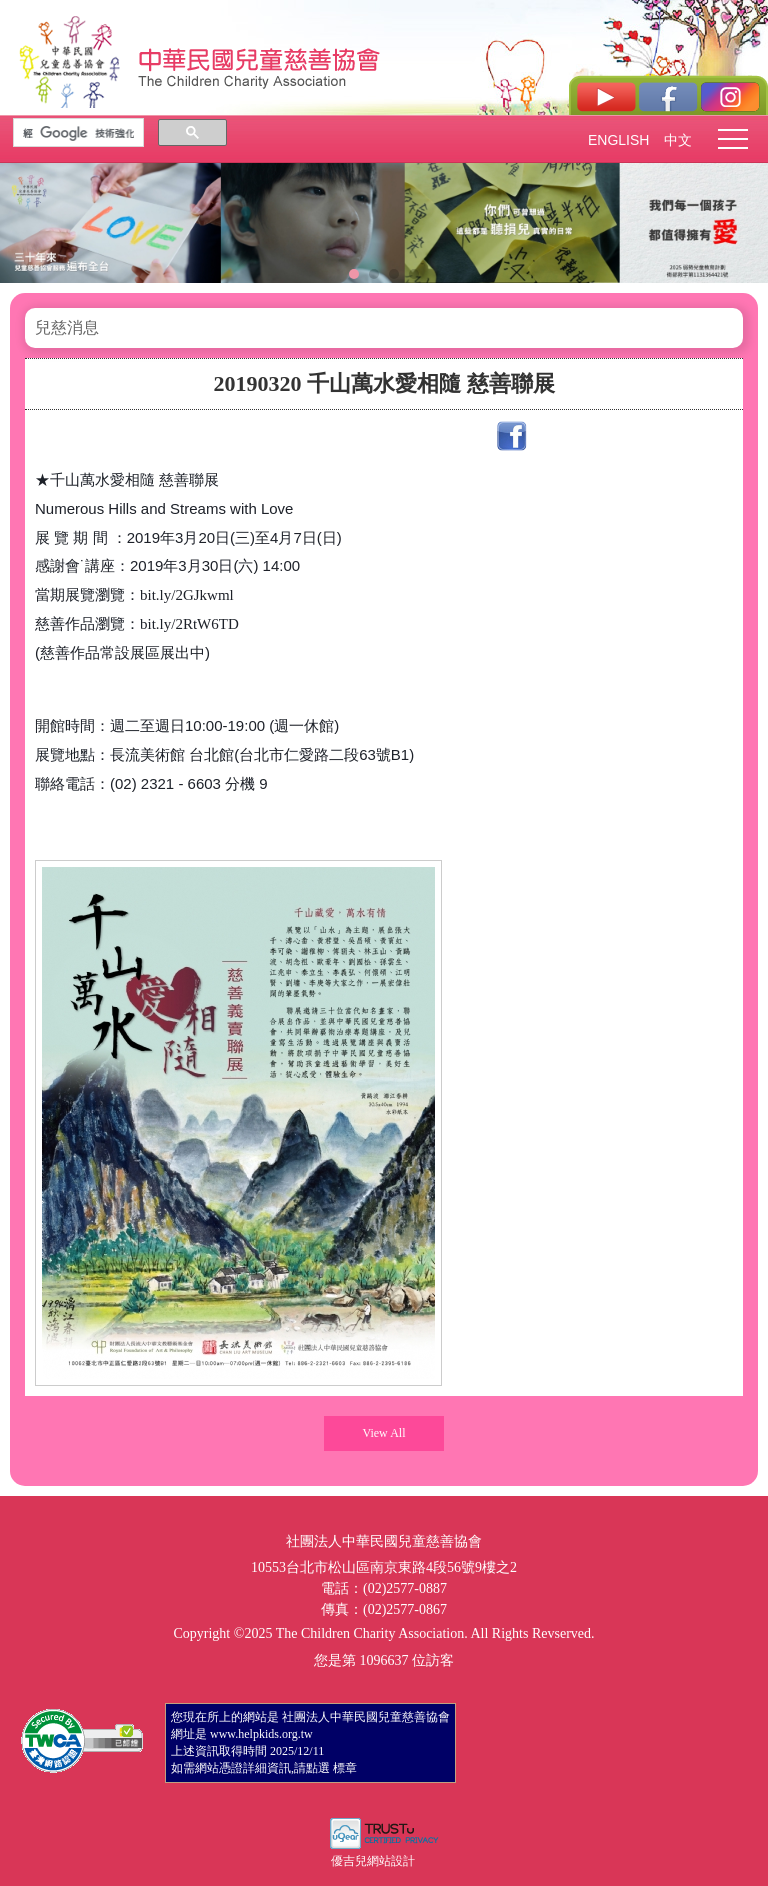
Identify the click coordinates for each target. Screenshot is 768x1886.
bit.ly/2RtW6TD (189, 624)
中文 (678, 140)
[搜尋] (78, 133)
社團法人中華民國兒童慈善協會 (260, 58)
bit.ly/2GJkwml (187, 595)
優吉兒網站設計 (373, 1861)
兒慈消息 (67, 327)
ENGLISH (618, 140)
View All (384, 1433)
